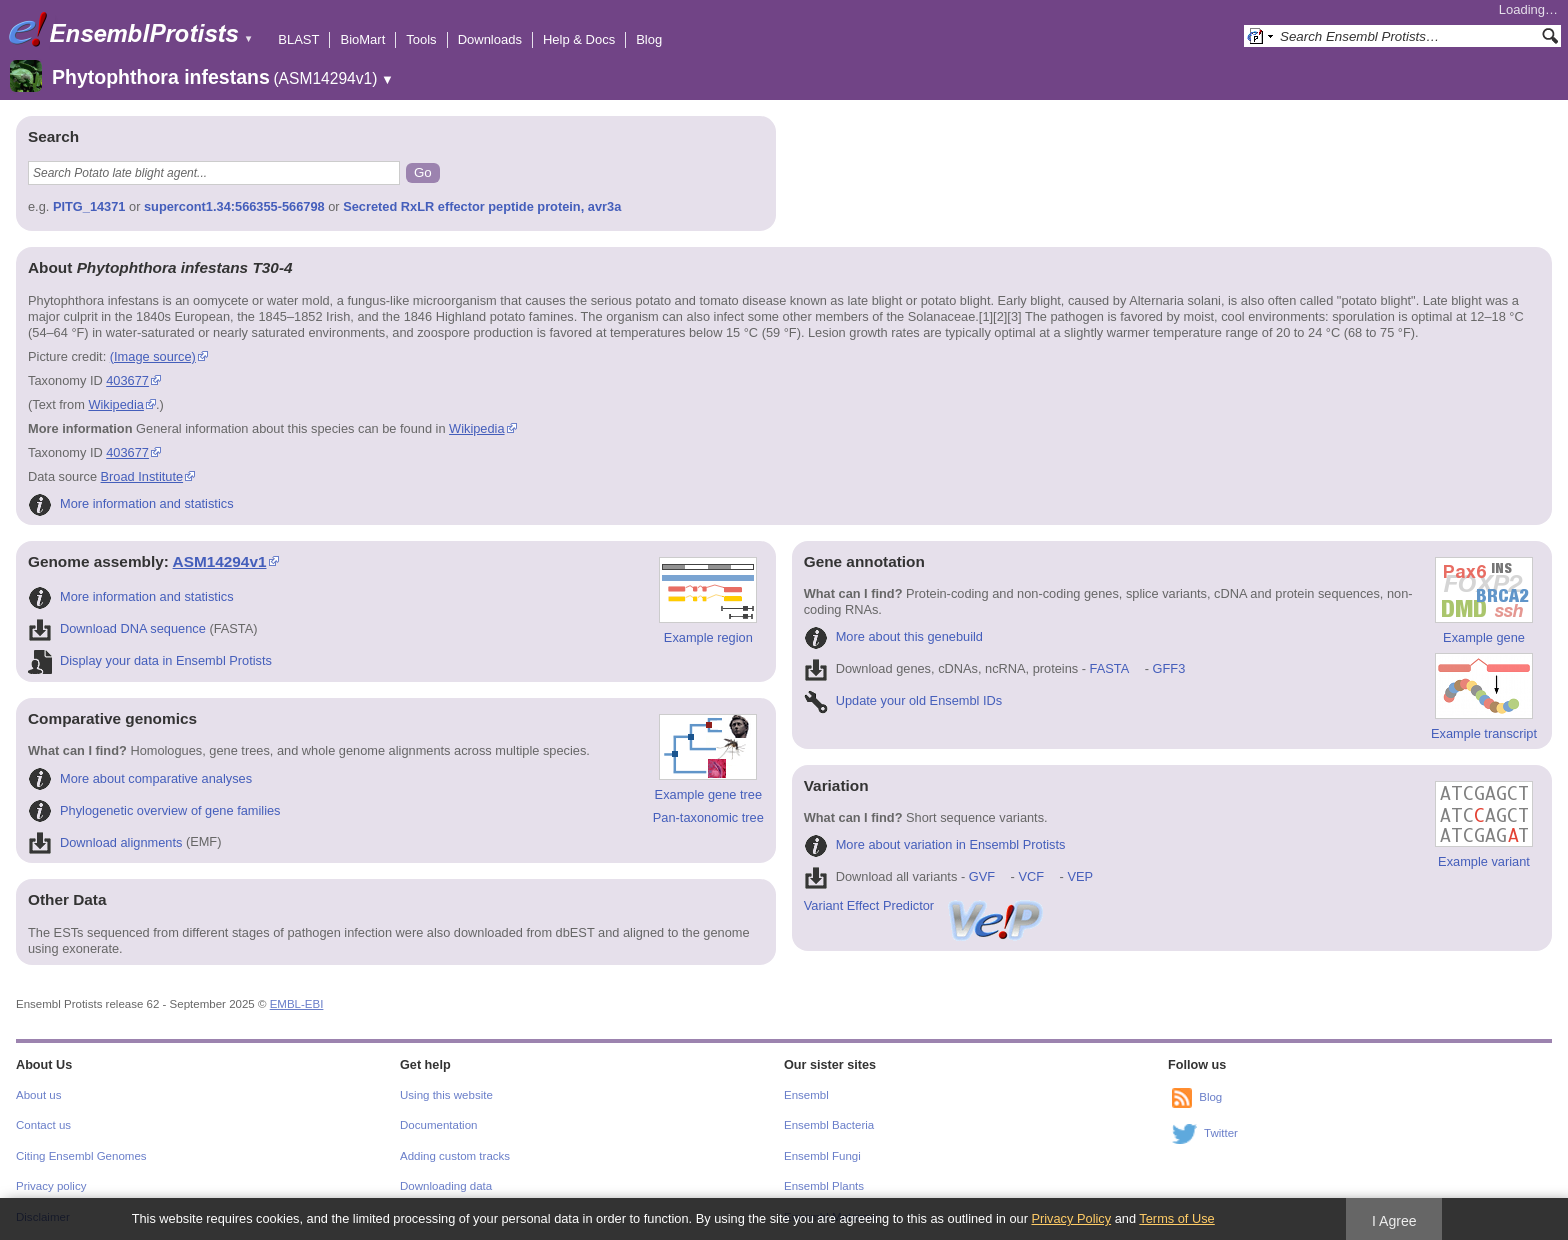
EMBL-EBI (297, 1004)
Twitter (1221, 1133)
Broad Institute (142, 476)
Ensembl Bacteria (829, 1125)
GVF (982, 876)
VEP (1080, 876)
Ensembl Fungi (822, 1156)
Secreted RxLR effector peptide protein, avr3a (482, 206)
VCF (1031, 876)
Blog (649, 39)
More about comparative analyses (140, 778)
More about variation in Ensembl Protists (935, 844)
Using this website (446, 1095)
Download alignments (105, 842)
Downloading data (446, 1186)
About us (38, 1095)
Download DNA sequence (117, 628)
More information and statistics (131, 503)
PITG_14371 (89, 206)
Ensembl (806, 1095)
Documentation (438, 1125)
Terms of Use (1176, 1218)
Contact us (43, 1125)
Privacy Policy (1071, 1218)
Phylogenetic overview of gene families (154, 810)
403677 (127, 380)
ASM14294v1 (220, 561)
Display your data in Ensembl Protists (150, 660)
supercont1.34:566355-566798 (234, 206)
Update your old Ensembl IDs (903, 700)
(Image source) (153, 356)
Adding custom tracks (455, 1156)
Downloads (490, 39)
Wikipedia (115, 404)
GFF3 (1168, 668)
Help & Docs (579, 39)
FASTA (1109, 668)
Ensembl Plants (824, 1186)
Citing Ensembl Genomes (81, 1156)
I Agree (1394, 1221)
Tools (421, 39)
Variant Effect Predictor (925, 905)
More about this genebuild (893, 636)
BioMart (362, 39)
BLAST (298, 39)
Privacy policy (51, 1186)
